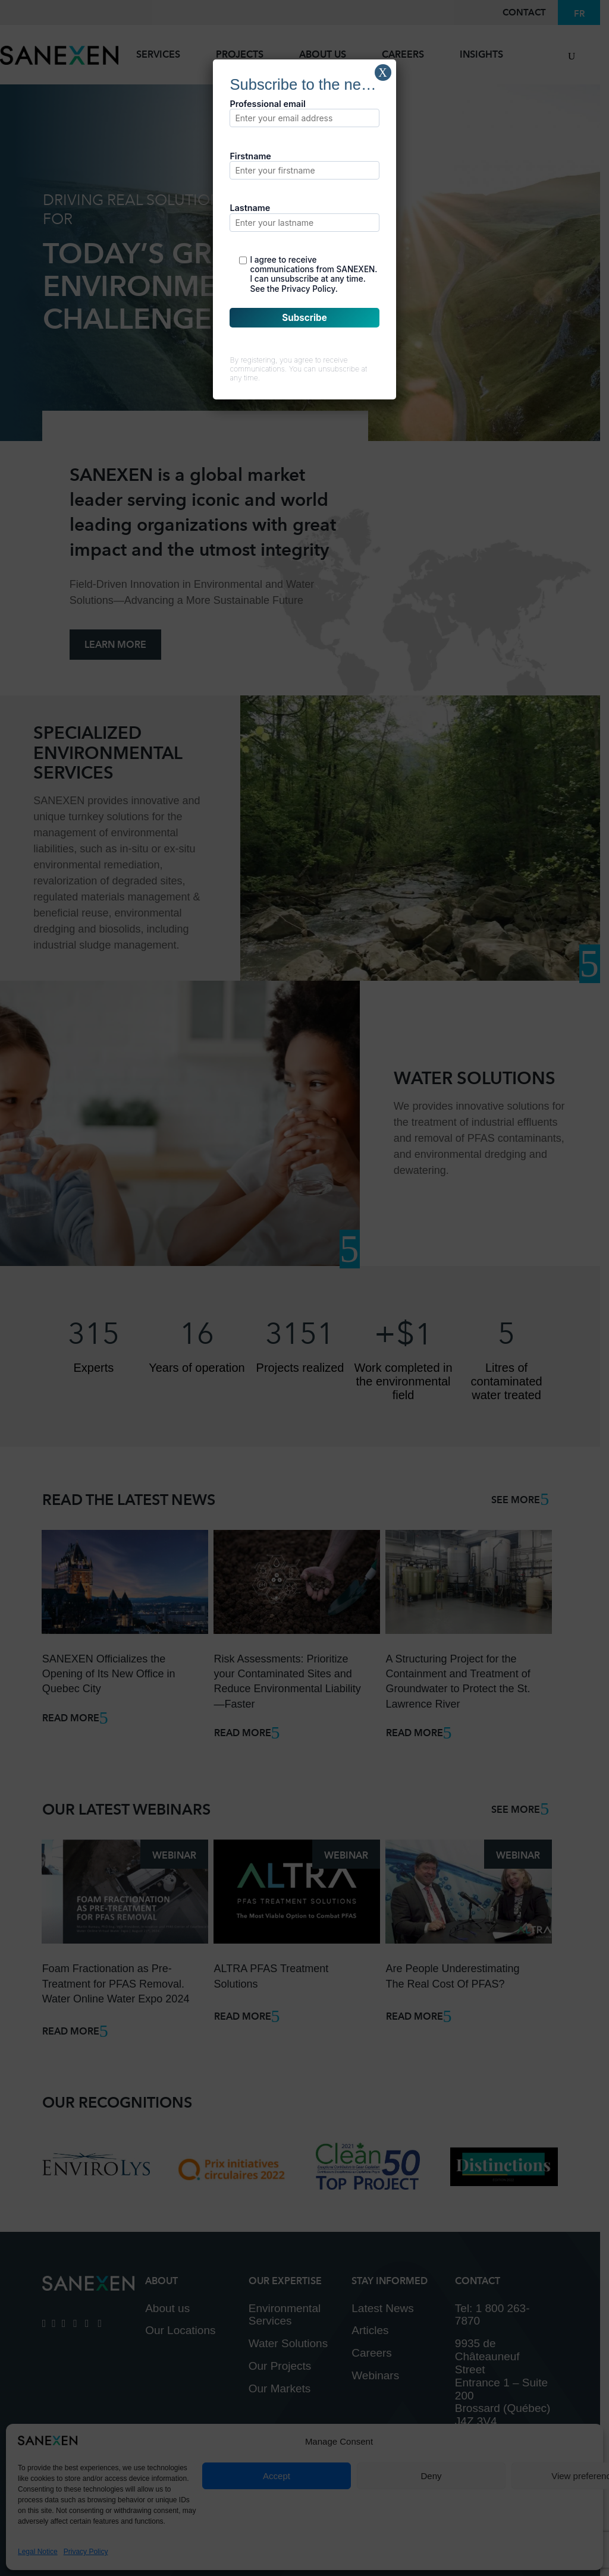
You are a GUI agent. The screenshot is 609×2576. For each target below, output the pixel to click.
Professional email (304, 113)
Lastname (304, 217)
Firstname (304, 165)
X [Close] (382, 72)
